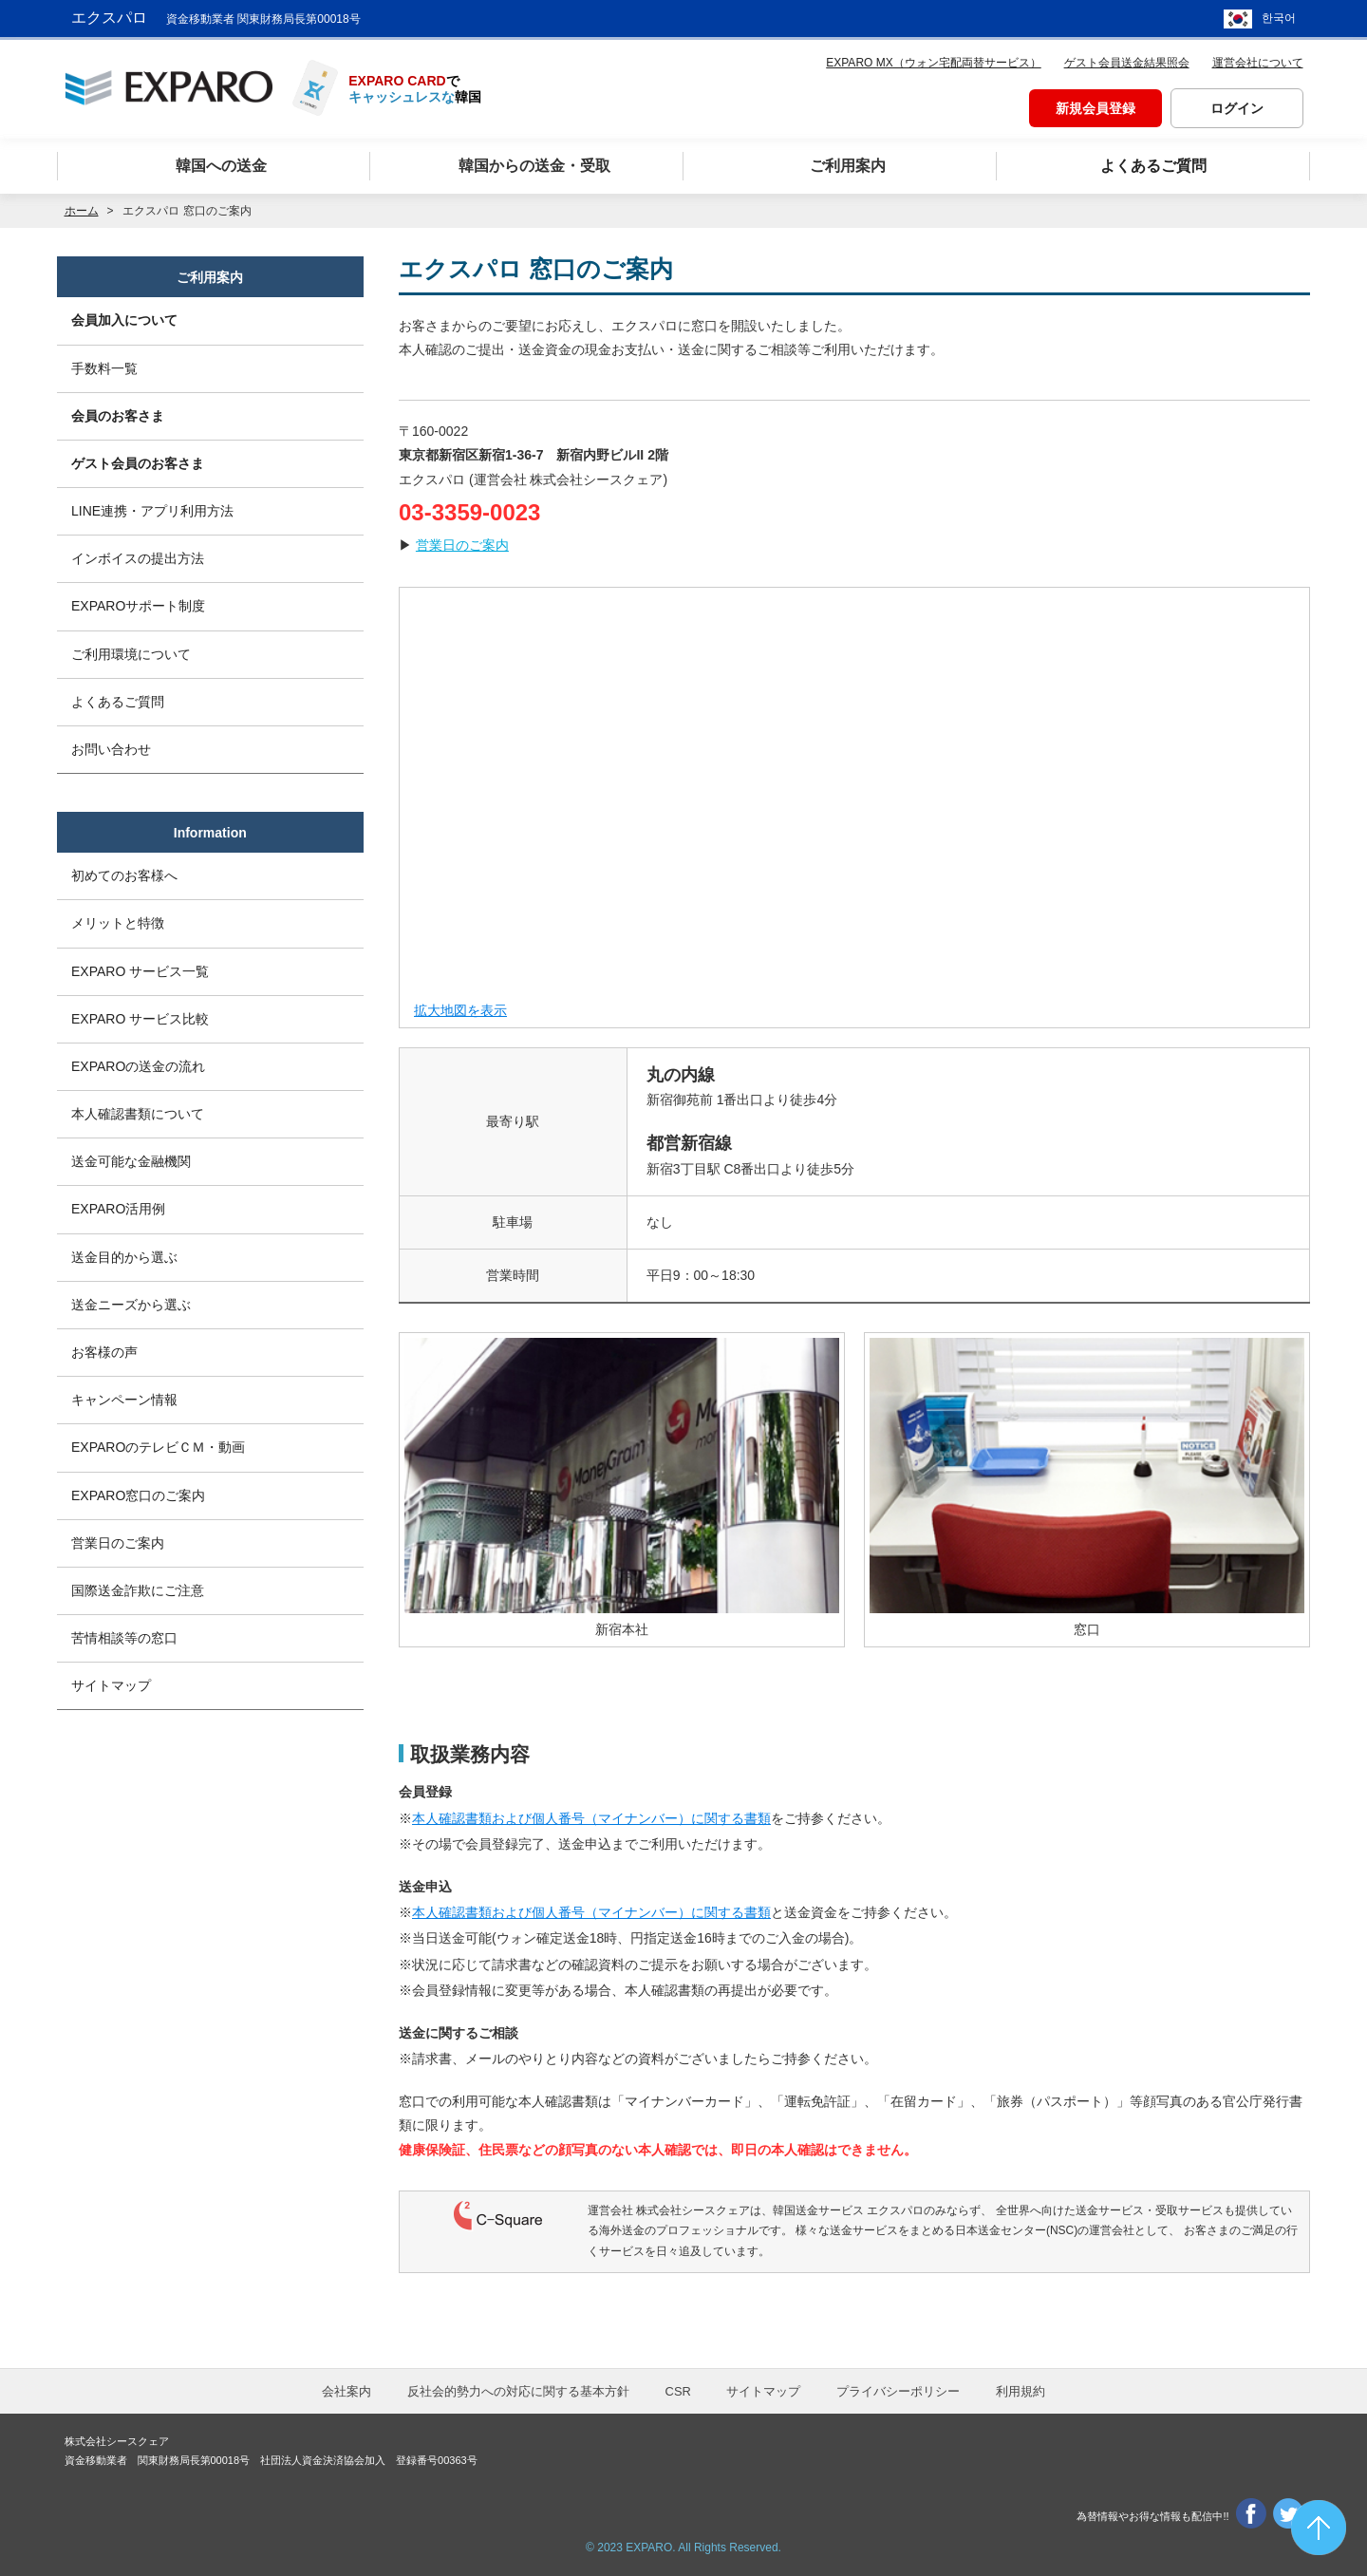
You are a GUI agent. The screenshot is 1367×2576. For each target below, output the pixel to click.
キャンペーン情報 (124, 1400)
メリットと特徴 (117, 923)
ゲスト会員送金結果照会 (1126, 62)
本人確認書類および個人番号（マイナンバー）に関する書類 (591, 1818)
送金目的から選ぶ (124, 1257)
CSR (678, 2391)
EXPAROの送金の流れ (138, 1066)
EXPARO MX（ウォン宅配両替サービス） (933, 62)
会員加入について (124, 320)
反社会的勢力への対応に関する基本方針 (518, 2391)
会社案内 (346, 2391)
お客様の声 (104, 1352)
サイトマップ (111, 1686)
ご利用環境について (131, 654)
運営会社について (1257, 62)
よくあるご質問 (117, 701)
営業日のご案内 (462, 545)
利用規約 (1020, 2391)
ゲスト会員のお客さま (137, 463)
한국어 (1279, 19)
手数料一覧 (104, 368)
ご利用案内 (210, 277)
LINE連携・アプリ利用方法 (152, 510)
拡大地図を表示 (460, 1010)
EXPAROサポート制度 (138, 606)
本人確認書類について (137, 1113)
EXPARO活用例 (118, 1209)
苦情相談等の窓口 (124, 1637)
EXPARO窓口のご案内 (138, 1495)
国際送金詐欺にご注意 (137, 1590)
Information (210, 832)
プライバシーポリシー (898, 2391)
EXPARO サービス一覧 (140, 971)
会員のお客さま (117, 415)
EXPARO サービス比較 (140, 1018)
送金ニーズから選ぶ (131, 1304)
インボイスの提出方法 (137, 558)
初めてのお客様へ (124, 875)
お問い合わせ (111, 749)
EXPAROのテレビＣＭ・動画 (158, 1448)
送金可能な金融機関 (131, 1162)
